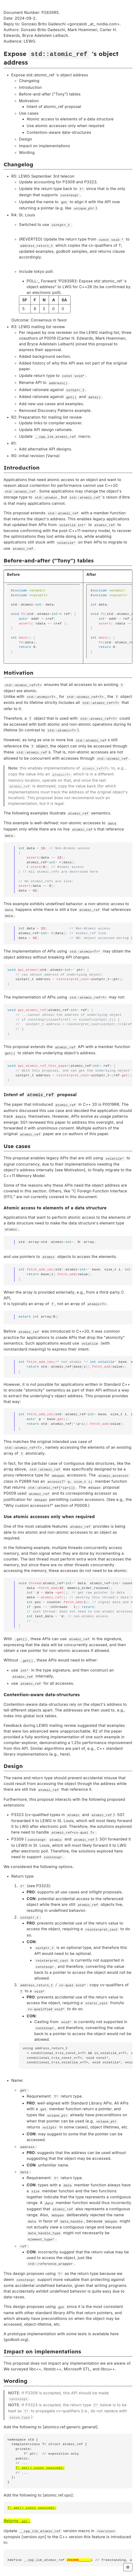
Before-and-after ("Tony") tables (50, 94)
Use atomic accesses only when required (65, 125)
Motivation (29, 100)
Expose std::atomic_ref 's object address (49, 75)
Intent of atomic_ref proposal (54, 106)
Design (25, 139)
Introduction (30, 87)
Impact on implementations (44, 145)
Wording (27, 152)
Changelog (29, 80)
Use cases (29, 113)
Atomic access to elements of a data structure (70, 119)
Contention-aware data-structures (59, 132)
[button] (127, 2567)
